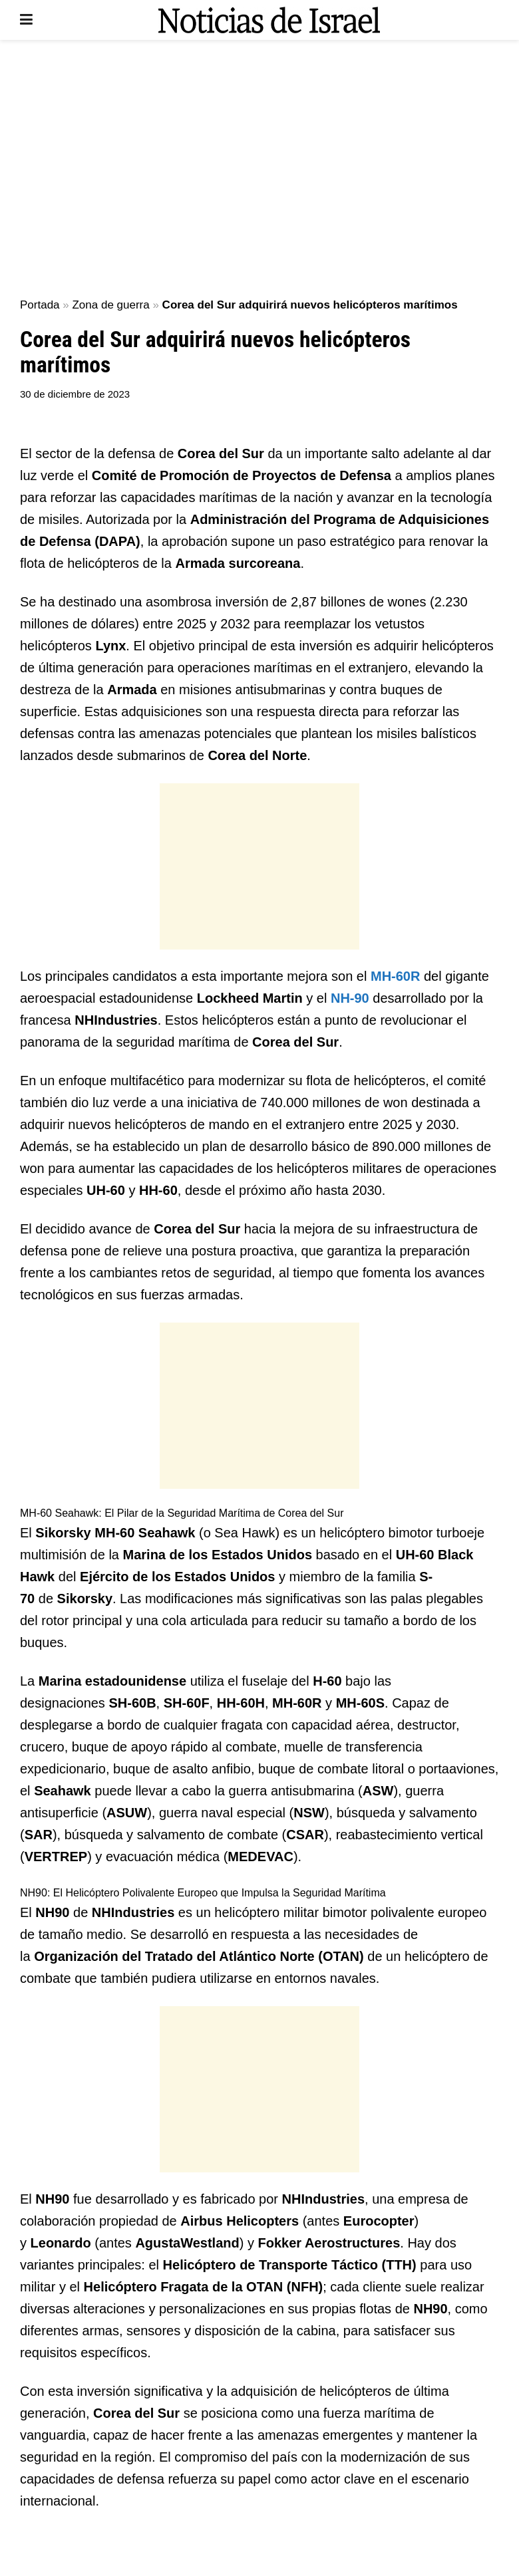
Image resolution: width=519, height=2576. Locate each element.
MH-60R (395, 976)
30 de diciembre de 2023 (75, 394)
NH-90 (350, 998)
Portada (40, 305)
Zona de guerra (110, 305)
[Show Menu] (26, 20)
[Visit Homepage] (268, 20)
